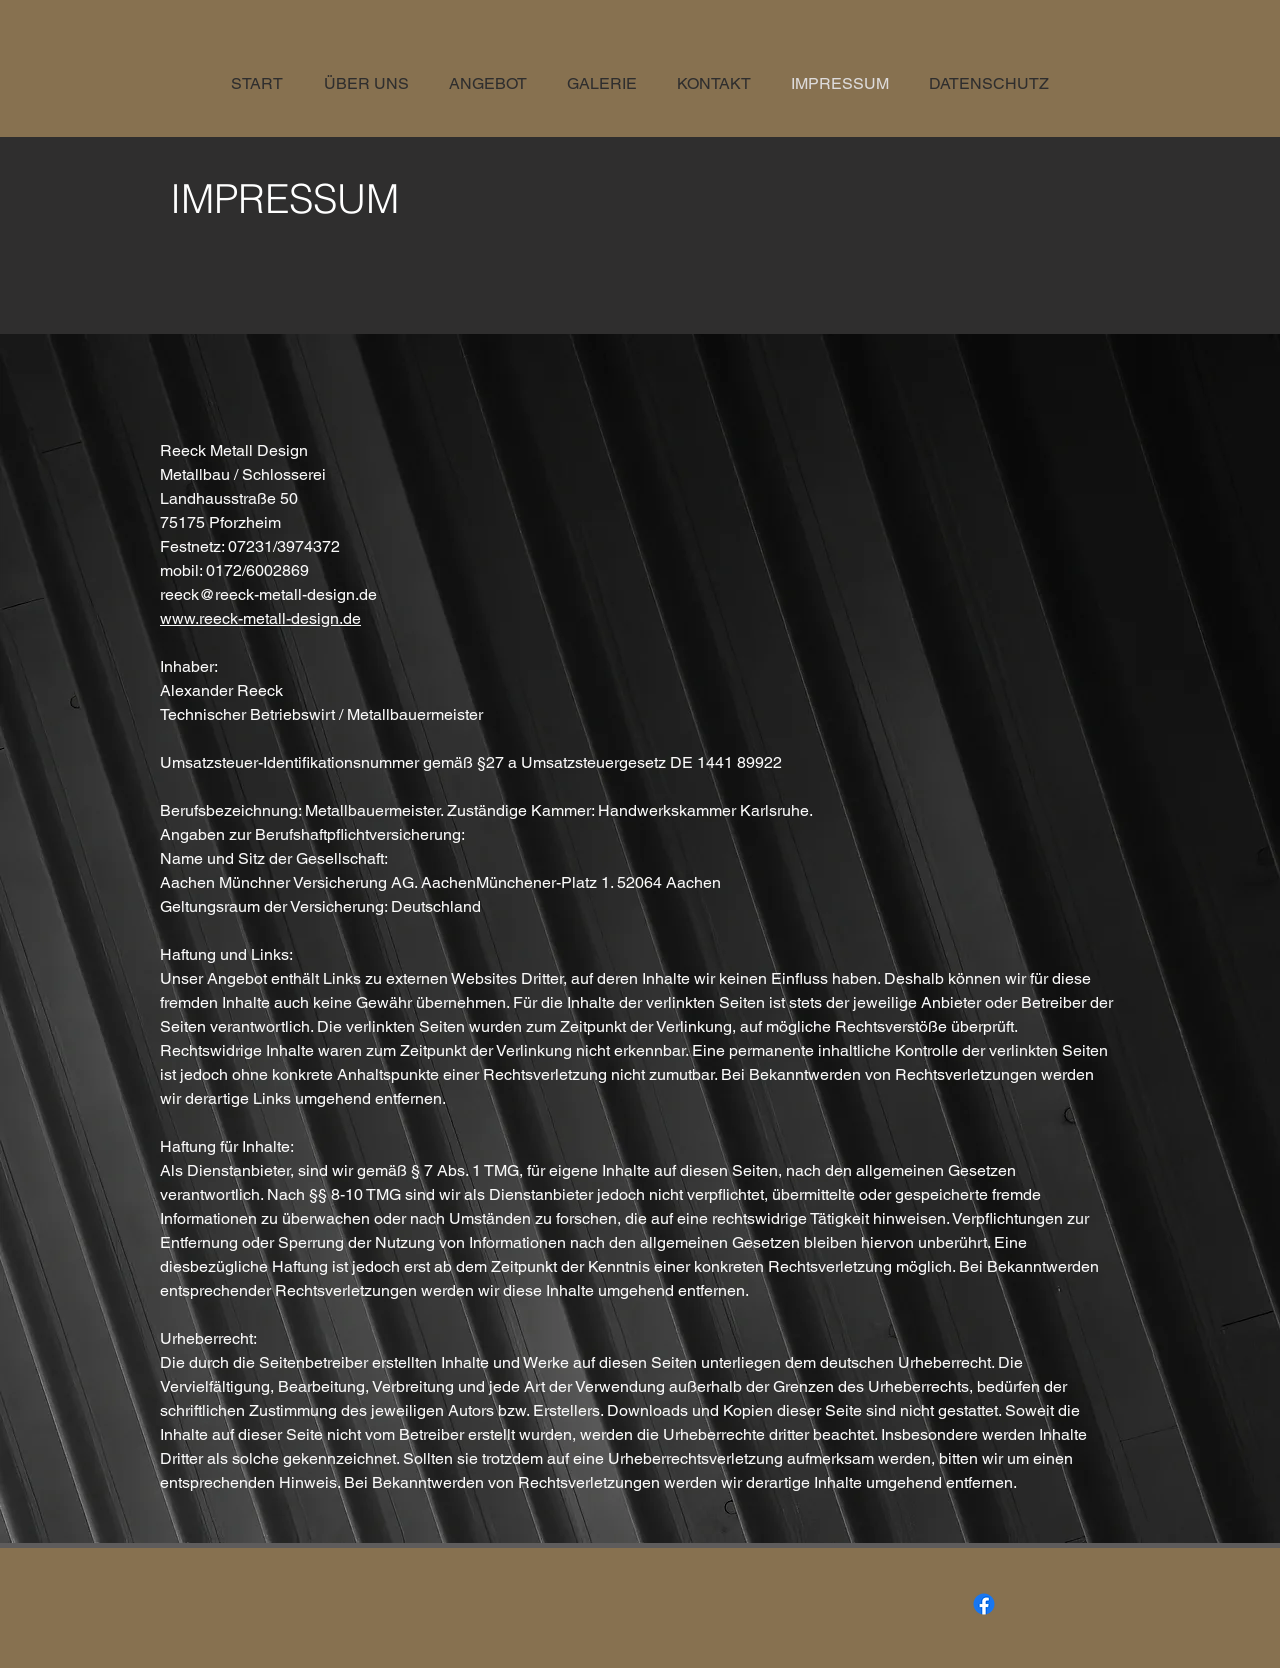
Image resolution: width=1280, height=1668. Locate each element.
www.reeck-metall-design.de (260, 618)
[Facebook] (984, 1604)
